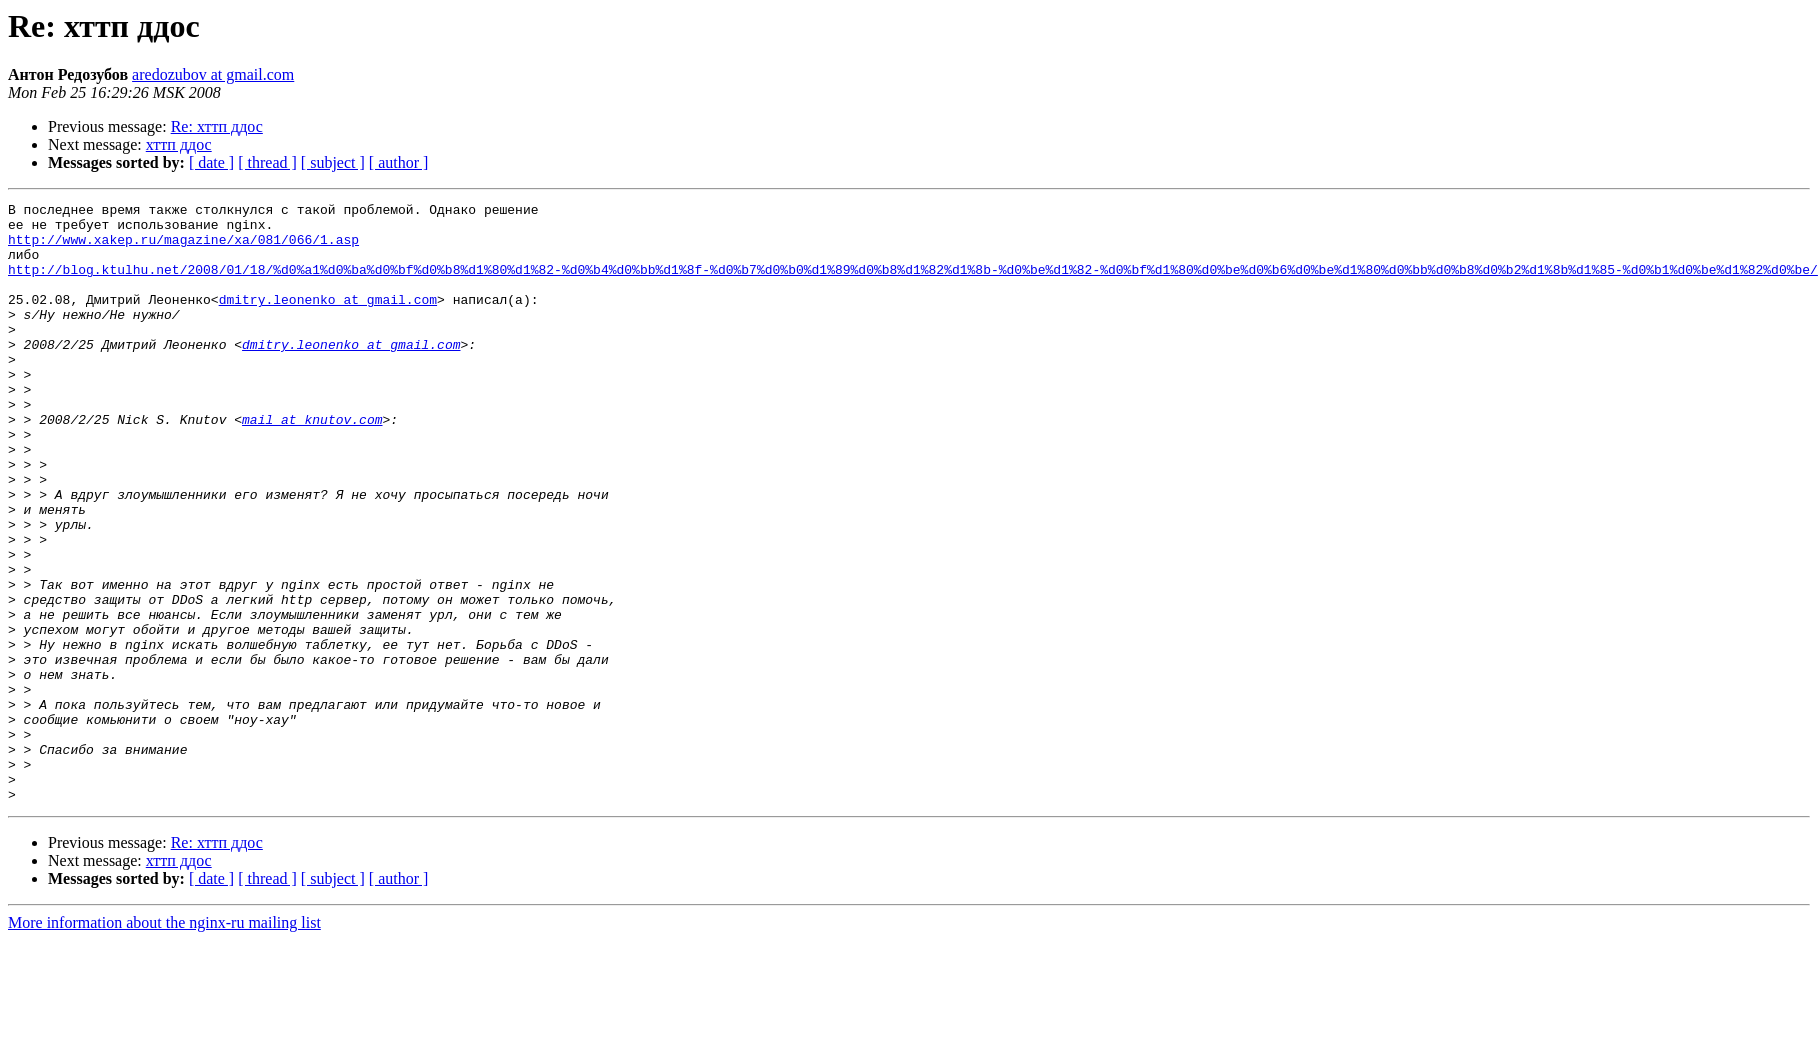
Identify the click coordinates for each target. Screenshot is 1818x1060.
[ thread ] (267, 162)
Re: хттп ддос (217, 126)
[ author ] (399, 162)
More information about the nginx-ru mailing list (164, 1042)
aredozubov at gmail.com (213, 74)
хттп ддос (179, 144)
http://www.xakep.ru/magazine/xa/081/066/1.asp (183, 248)
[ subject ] (333, 162)
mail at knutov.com (312, 464)
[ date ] (211, 162)
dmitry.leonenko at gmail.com (328, 320)
